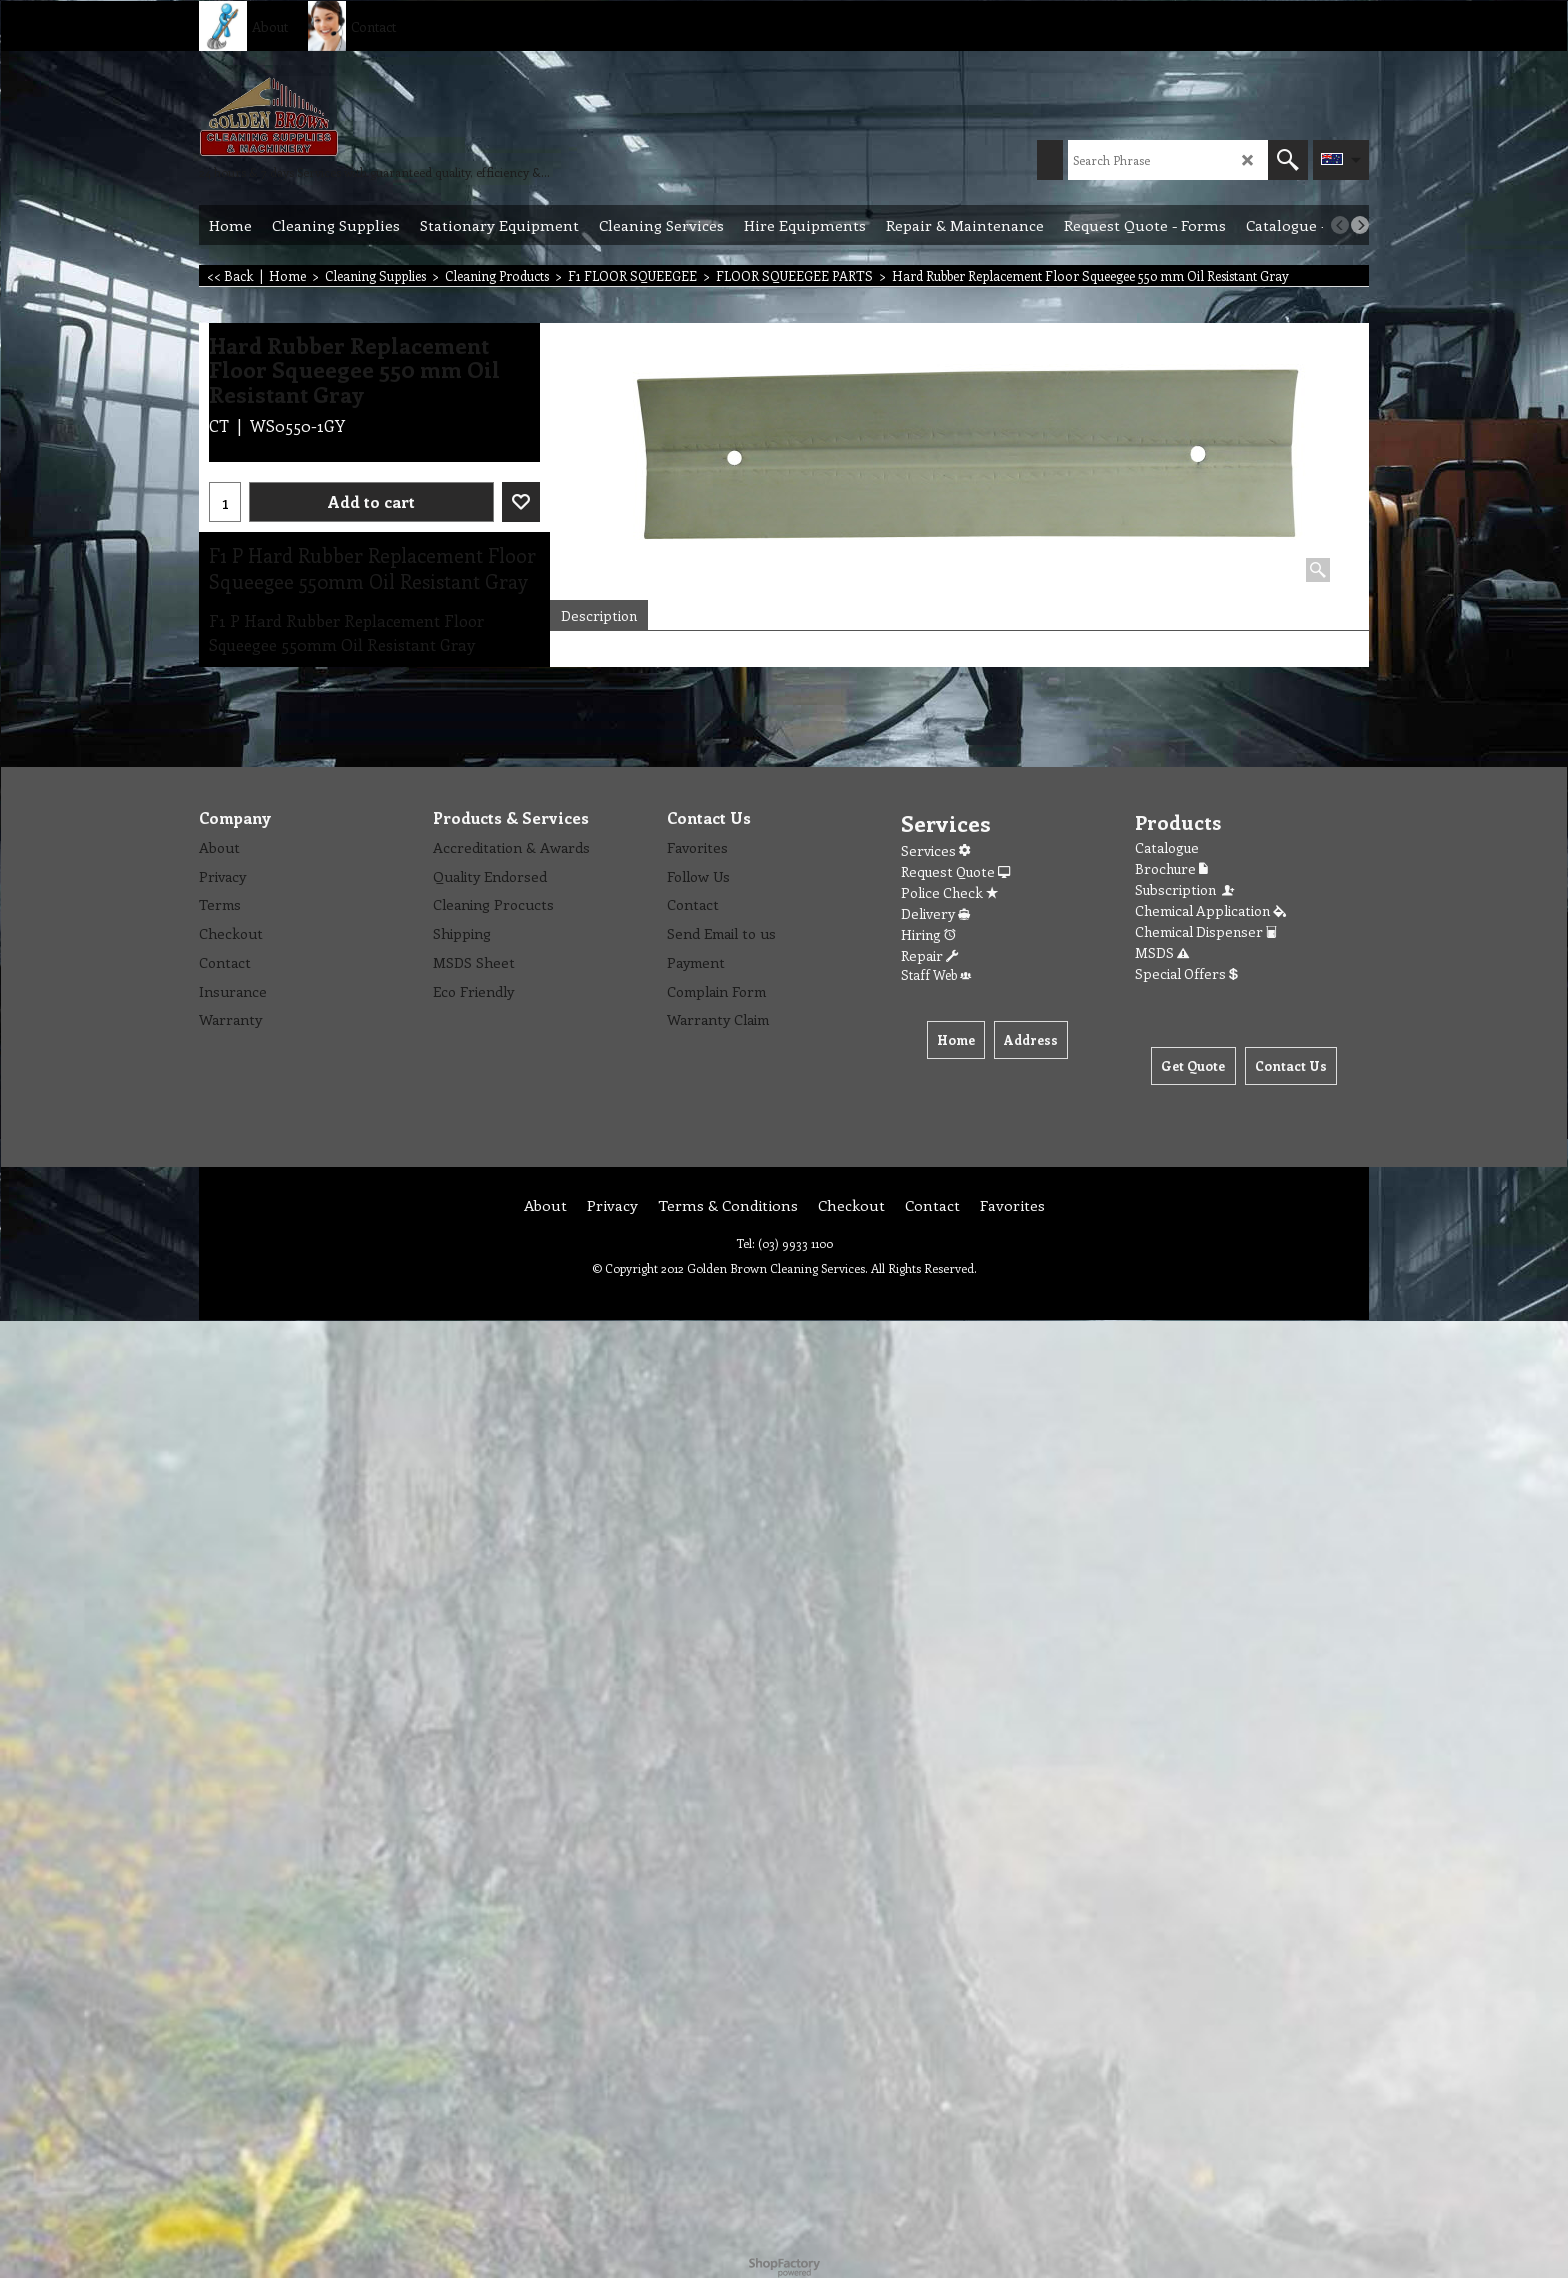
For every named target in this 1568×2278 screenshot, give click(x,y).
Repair (929, 955)
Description (599, 615)
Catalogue (1167, 847)
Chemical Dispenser (1206, 931)
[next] (1360, 225)
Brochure (1171, 868)
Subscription (1186, 889)
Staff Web (936, 974)
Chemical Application (1210, 910)
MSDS (1162, 952)
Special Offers (1186, 973)
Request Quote (955, 871)
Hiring (928, 934)
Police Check (949, 892)
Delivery (935, 913)
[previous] (1340, 225)
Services (935, 850)
